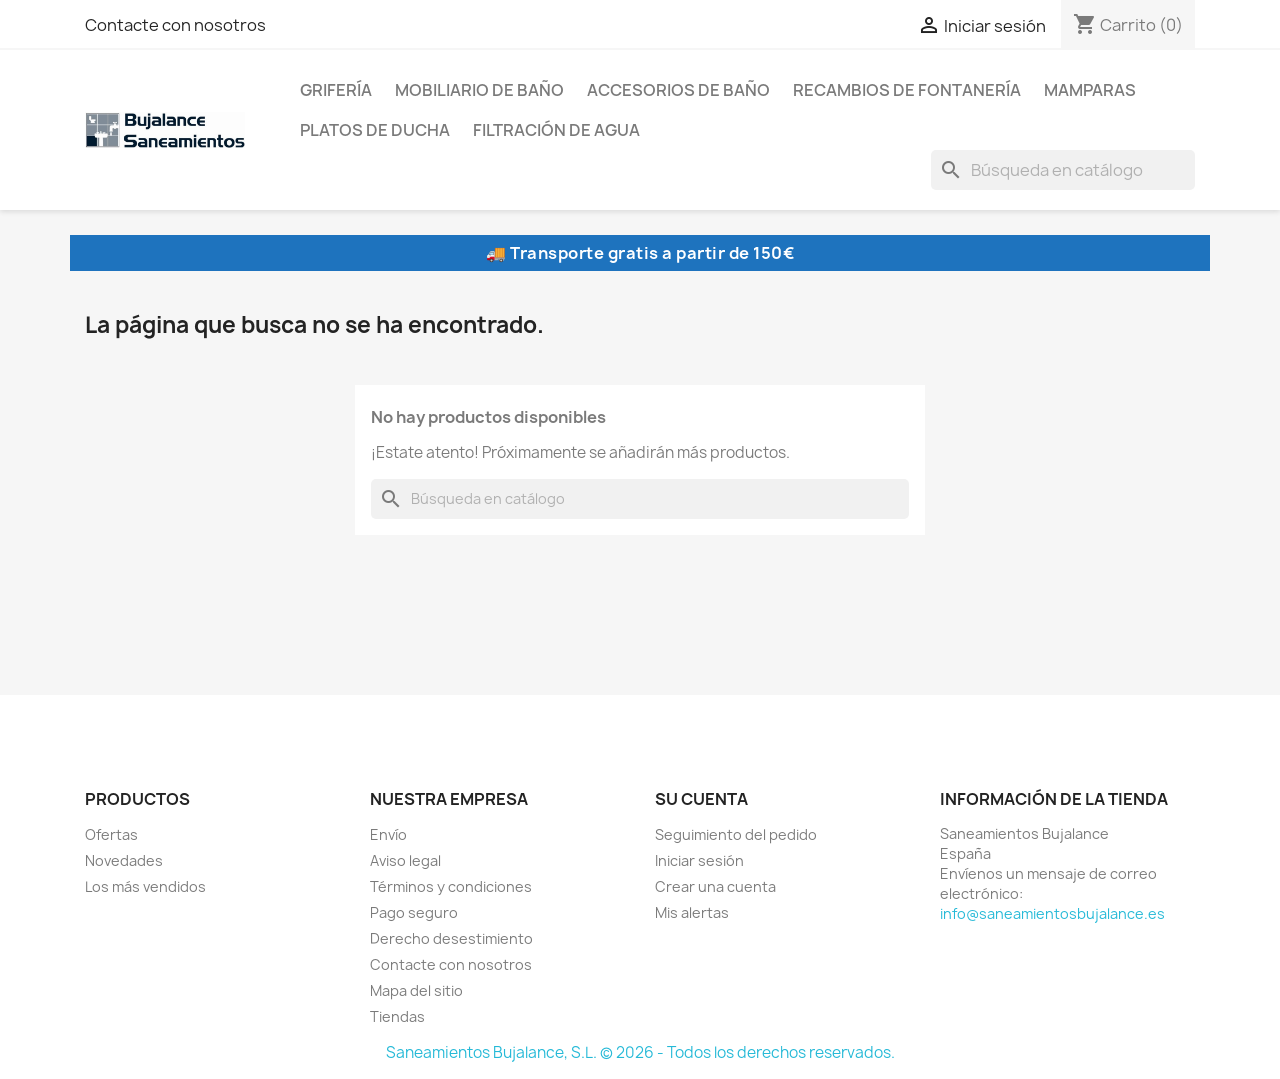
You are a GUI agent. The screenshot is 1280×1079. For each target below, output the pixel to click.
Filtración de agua (556, 130)
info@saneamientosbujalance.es (1052, 913)
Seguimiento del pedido (736, 834)
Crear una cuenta (715, 886)
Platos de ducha (375, 130)
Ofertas (111, 834)
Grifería (336, 90)
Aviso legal (405, 860)
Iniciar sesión (699, 860)
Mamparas (1090, 90)
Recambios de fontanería (907, 90)
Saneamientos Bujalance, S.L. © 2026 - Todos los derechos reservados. (640, 1052)
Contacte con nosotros (175, 25)
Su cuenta (701, 799)
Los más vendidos (145, 886)
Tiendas (397, 1016)
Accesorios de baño (678, 90)
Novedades (124, 860)
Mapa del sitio (416, 990)
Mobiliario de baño (479, 90)
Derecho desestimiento (451, 938)
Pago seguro (414, 912)
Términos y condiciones (451, 886)
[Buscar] (1063, 170)
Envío (388, 834)
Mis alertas (692, 912)
